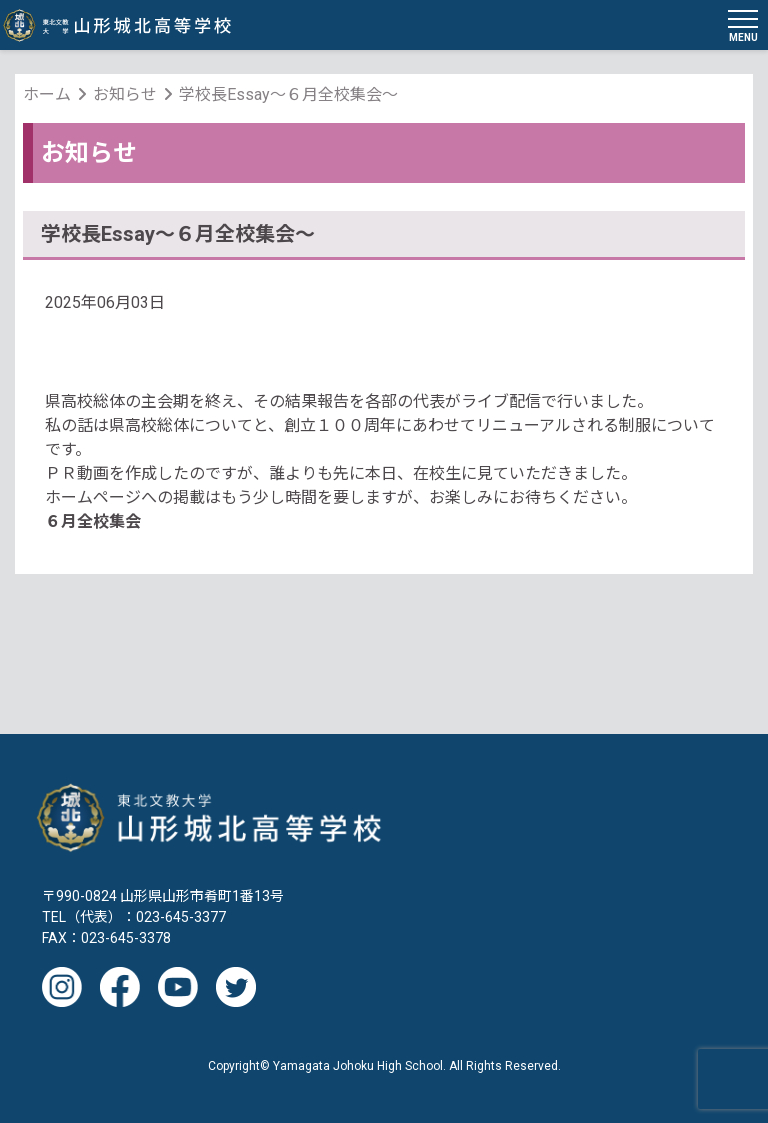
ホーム (47, 94)
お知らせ (125, 94)
